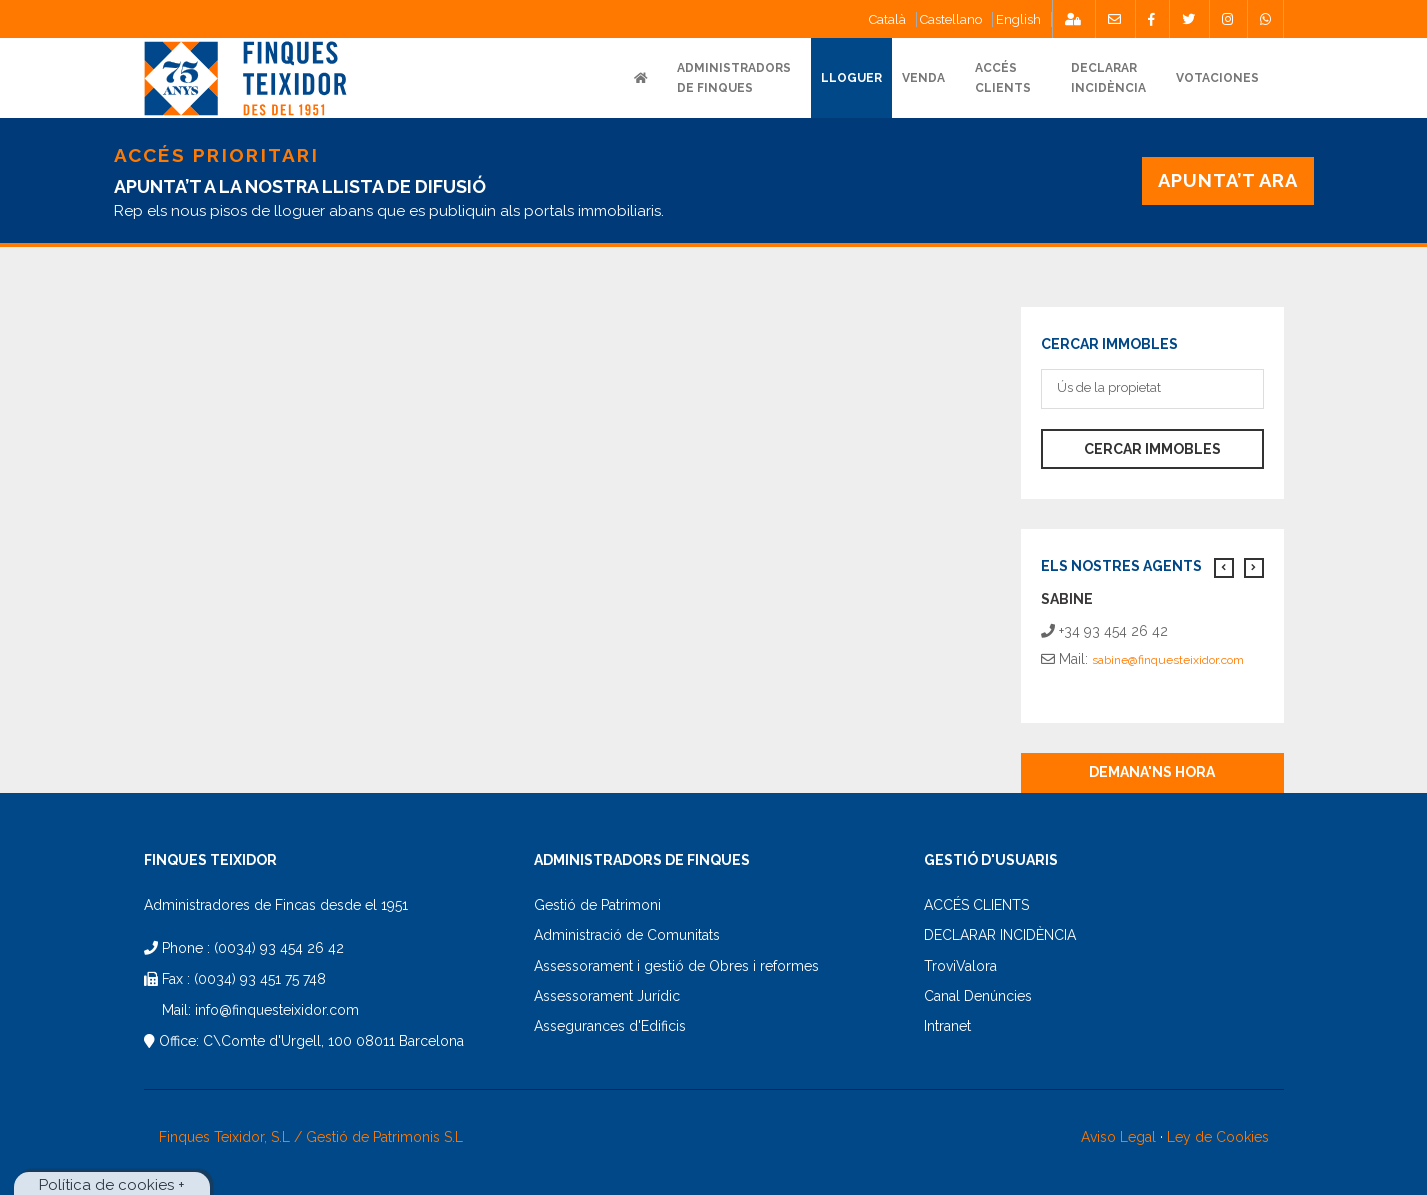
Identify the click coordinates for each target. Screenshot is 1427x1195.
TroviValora (960, 966)
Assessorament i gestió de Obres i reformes (676, 966)
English (1018, 19)
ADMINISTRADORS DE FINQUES (734, 78)
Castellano (951, 19)
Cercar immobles (1152, 449)
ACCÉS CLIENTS (976, 905)
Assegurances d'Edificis (610, 1026)
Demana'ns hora (1152, 772)
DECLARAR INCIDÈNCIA (1000, 935)
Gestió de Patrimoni (597, 905)
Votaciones (1217, 78)
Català (887, 19)
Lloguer (851, 78)
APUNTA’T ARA (1227, 180)
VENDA (923, 78)
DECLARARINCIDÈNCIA (1108, 78)
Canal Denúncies (978, 996)
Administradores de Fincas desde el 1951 (276, 905)
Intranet (947, 1026)
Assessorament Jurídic (607, 996)
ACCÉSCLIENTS (1003, 78)
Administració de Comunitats (627, 935)
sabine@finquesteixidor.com (1168, 660)
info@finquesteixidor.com (277, 1010)
